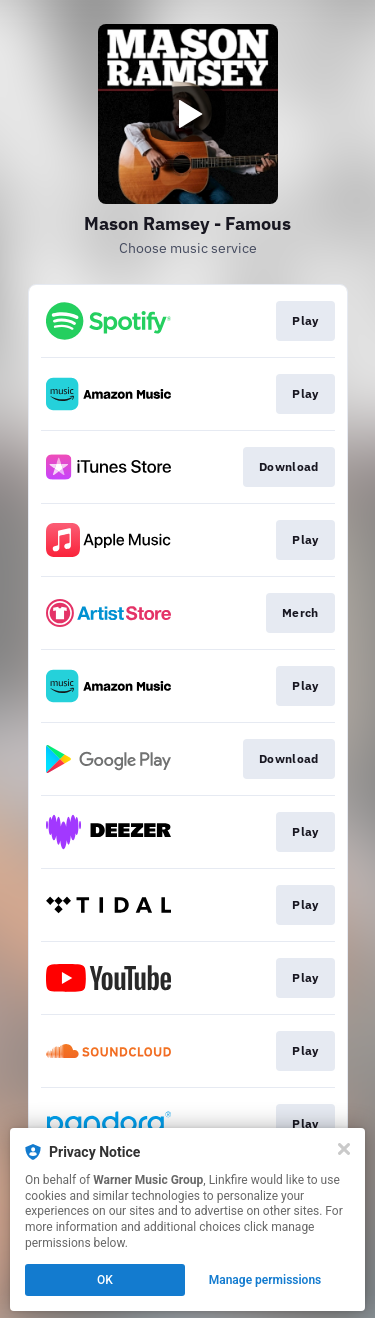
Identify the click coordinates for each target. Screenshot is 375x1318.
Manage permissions (265, 1280)
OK (105, 1280)
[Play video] (188, 114)
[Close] (344, 1149)
